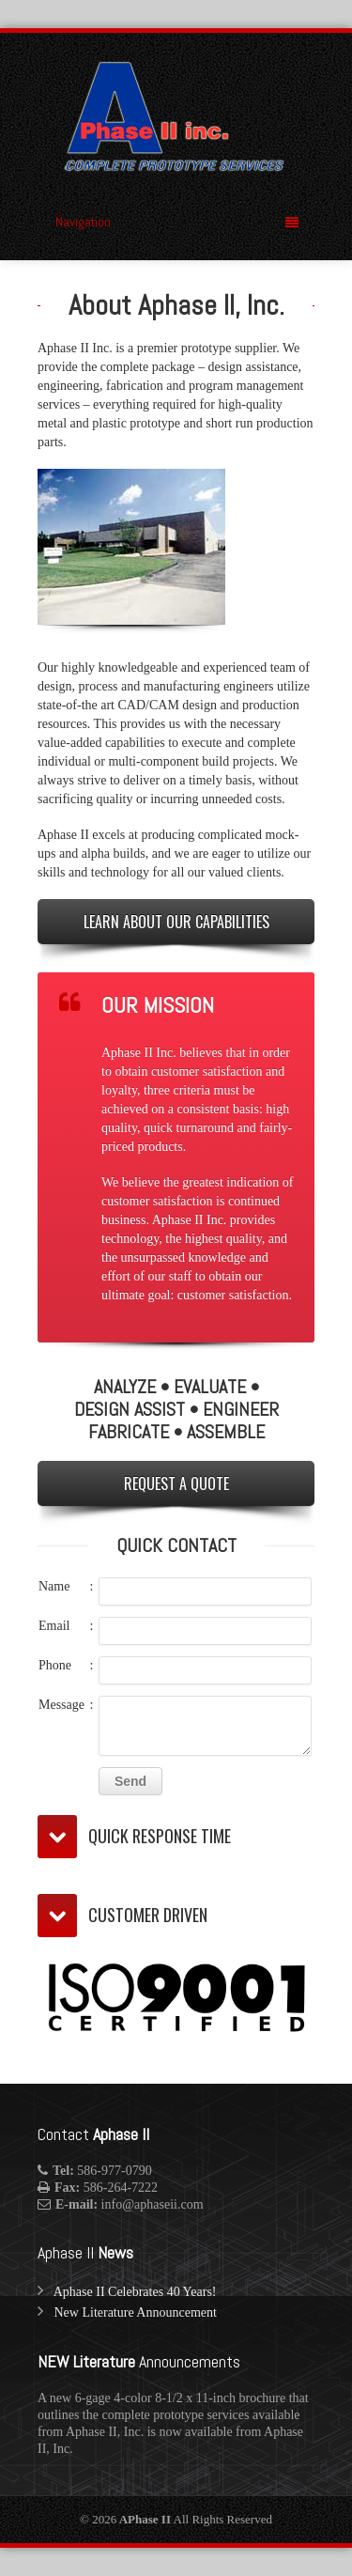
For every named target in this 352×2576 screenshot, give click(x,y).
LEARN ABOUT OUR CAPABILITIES (176, 921)
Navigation (176, 221)
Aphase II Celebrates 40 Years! (135, 2292)
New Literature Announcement (135, 2312)
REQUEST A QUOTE (176, 1483)
